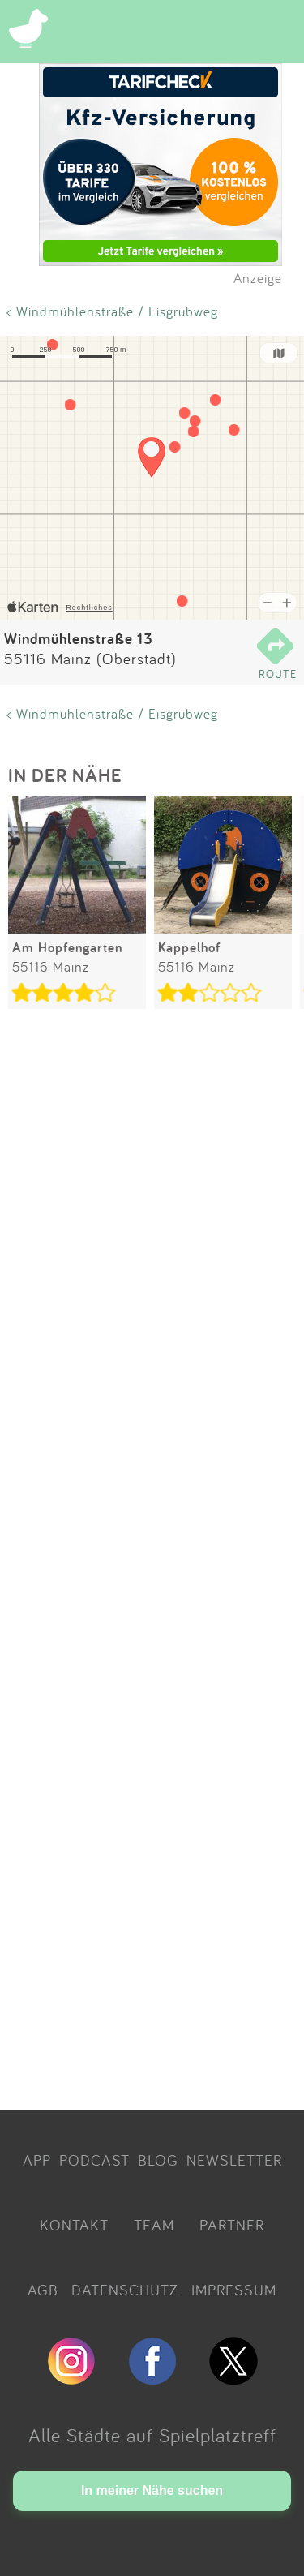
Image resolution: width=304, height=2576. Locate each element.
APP (37, 2160)
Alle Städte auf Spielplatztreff (152, 2435)
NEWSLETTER (234, 2160)
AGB (43, 2289)
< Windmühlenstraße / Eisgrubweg (112, 311)
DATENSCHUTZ (124, 2289)
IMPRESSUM (233, 2289)
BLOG (158, 2160)
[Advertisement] (152, 1562)
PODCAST (94, 2160)
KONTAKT (74, 2225)
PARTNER (231, 2225)
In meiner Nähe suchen (152, 2490)
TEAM (154, 2225)
